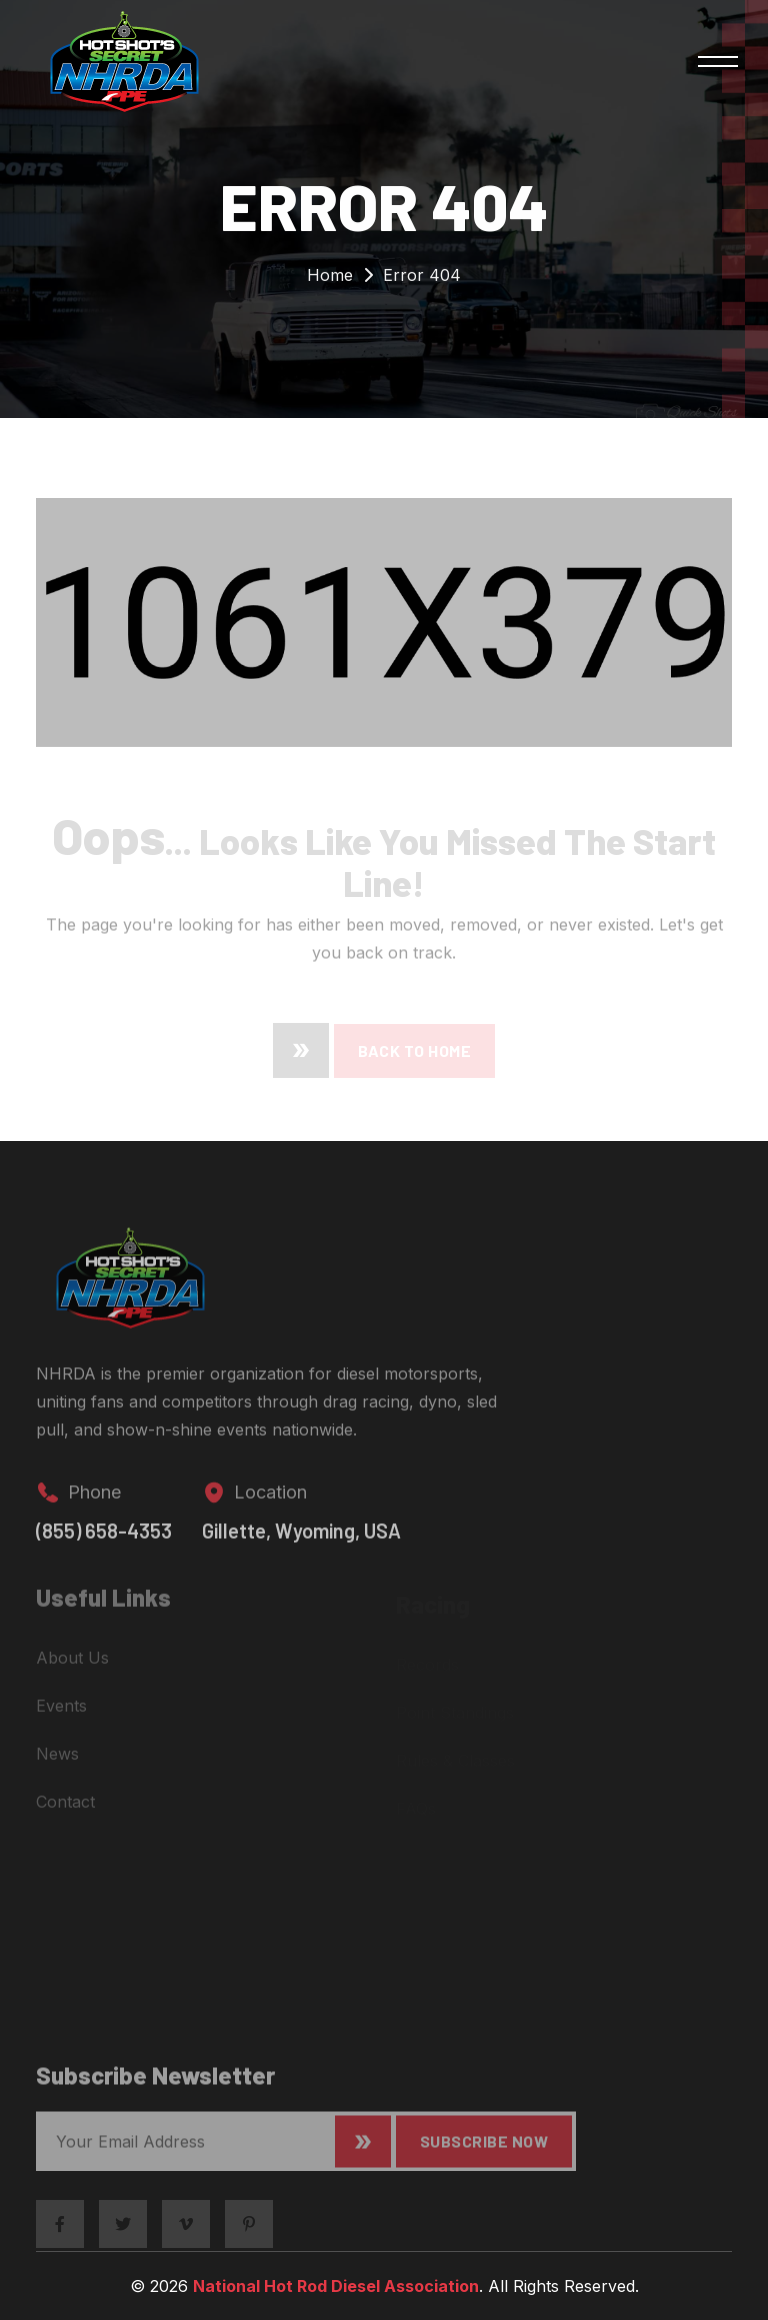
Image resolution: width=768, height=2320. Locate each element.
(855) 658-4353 (104, 1542)
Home (330, 280)
